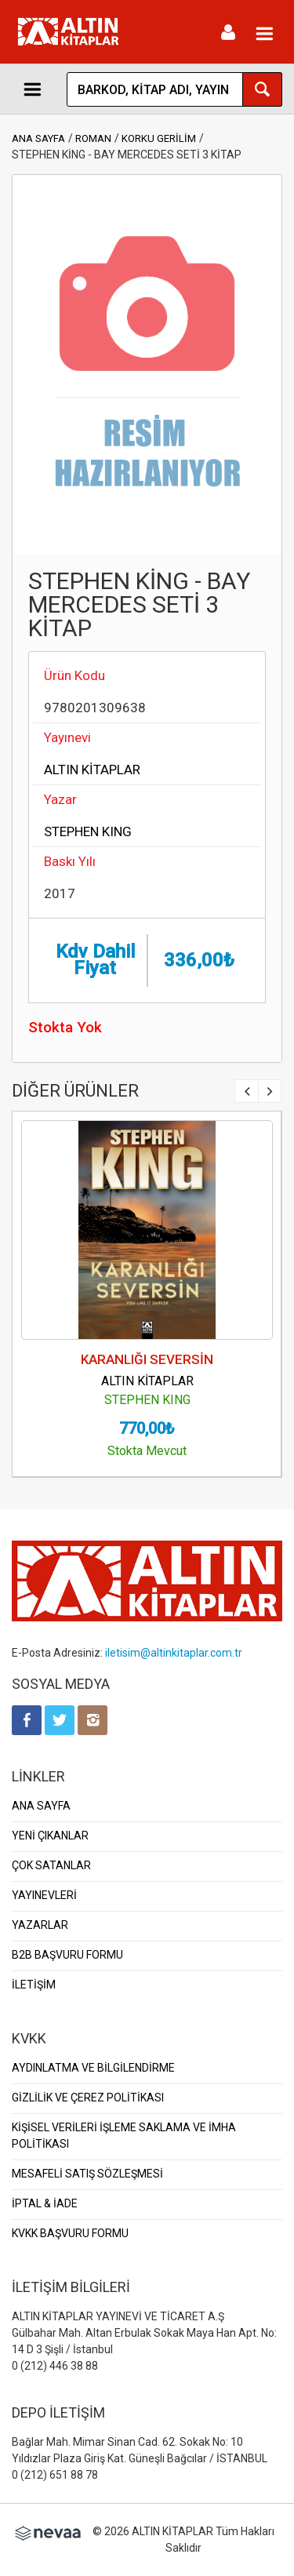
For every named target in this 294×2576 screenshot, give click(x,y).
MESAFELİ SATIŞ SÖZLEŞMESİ (87, 2173)
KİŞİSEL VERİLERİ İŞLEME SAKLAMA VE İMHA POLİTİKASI (124, 2135)
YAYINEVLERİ (44, 1895)
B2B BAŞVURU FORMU (67, 1954)
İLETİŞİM (34, 1984)
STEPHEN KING (88, 831)
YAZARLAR (40, 1925)
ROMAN (93, 138)
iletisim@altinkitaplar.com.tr (173, 1652)
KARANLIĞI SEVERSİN (147, 1359)
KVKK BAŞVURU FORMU (70, 2233)
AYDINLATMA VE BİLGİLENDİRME (93, 2067)
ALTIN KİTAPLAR (92, 769)
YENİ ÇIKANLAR (50, 1835)
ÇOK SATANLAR (51, 1865)
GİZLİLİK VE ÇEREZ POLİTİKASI (88, 2097)
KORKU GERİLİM (159, 138)
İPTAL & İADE (45, 2203)
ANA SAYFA (38, 138)
